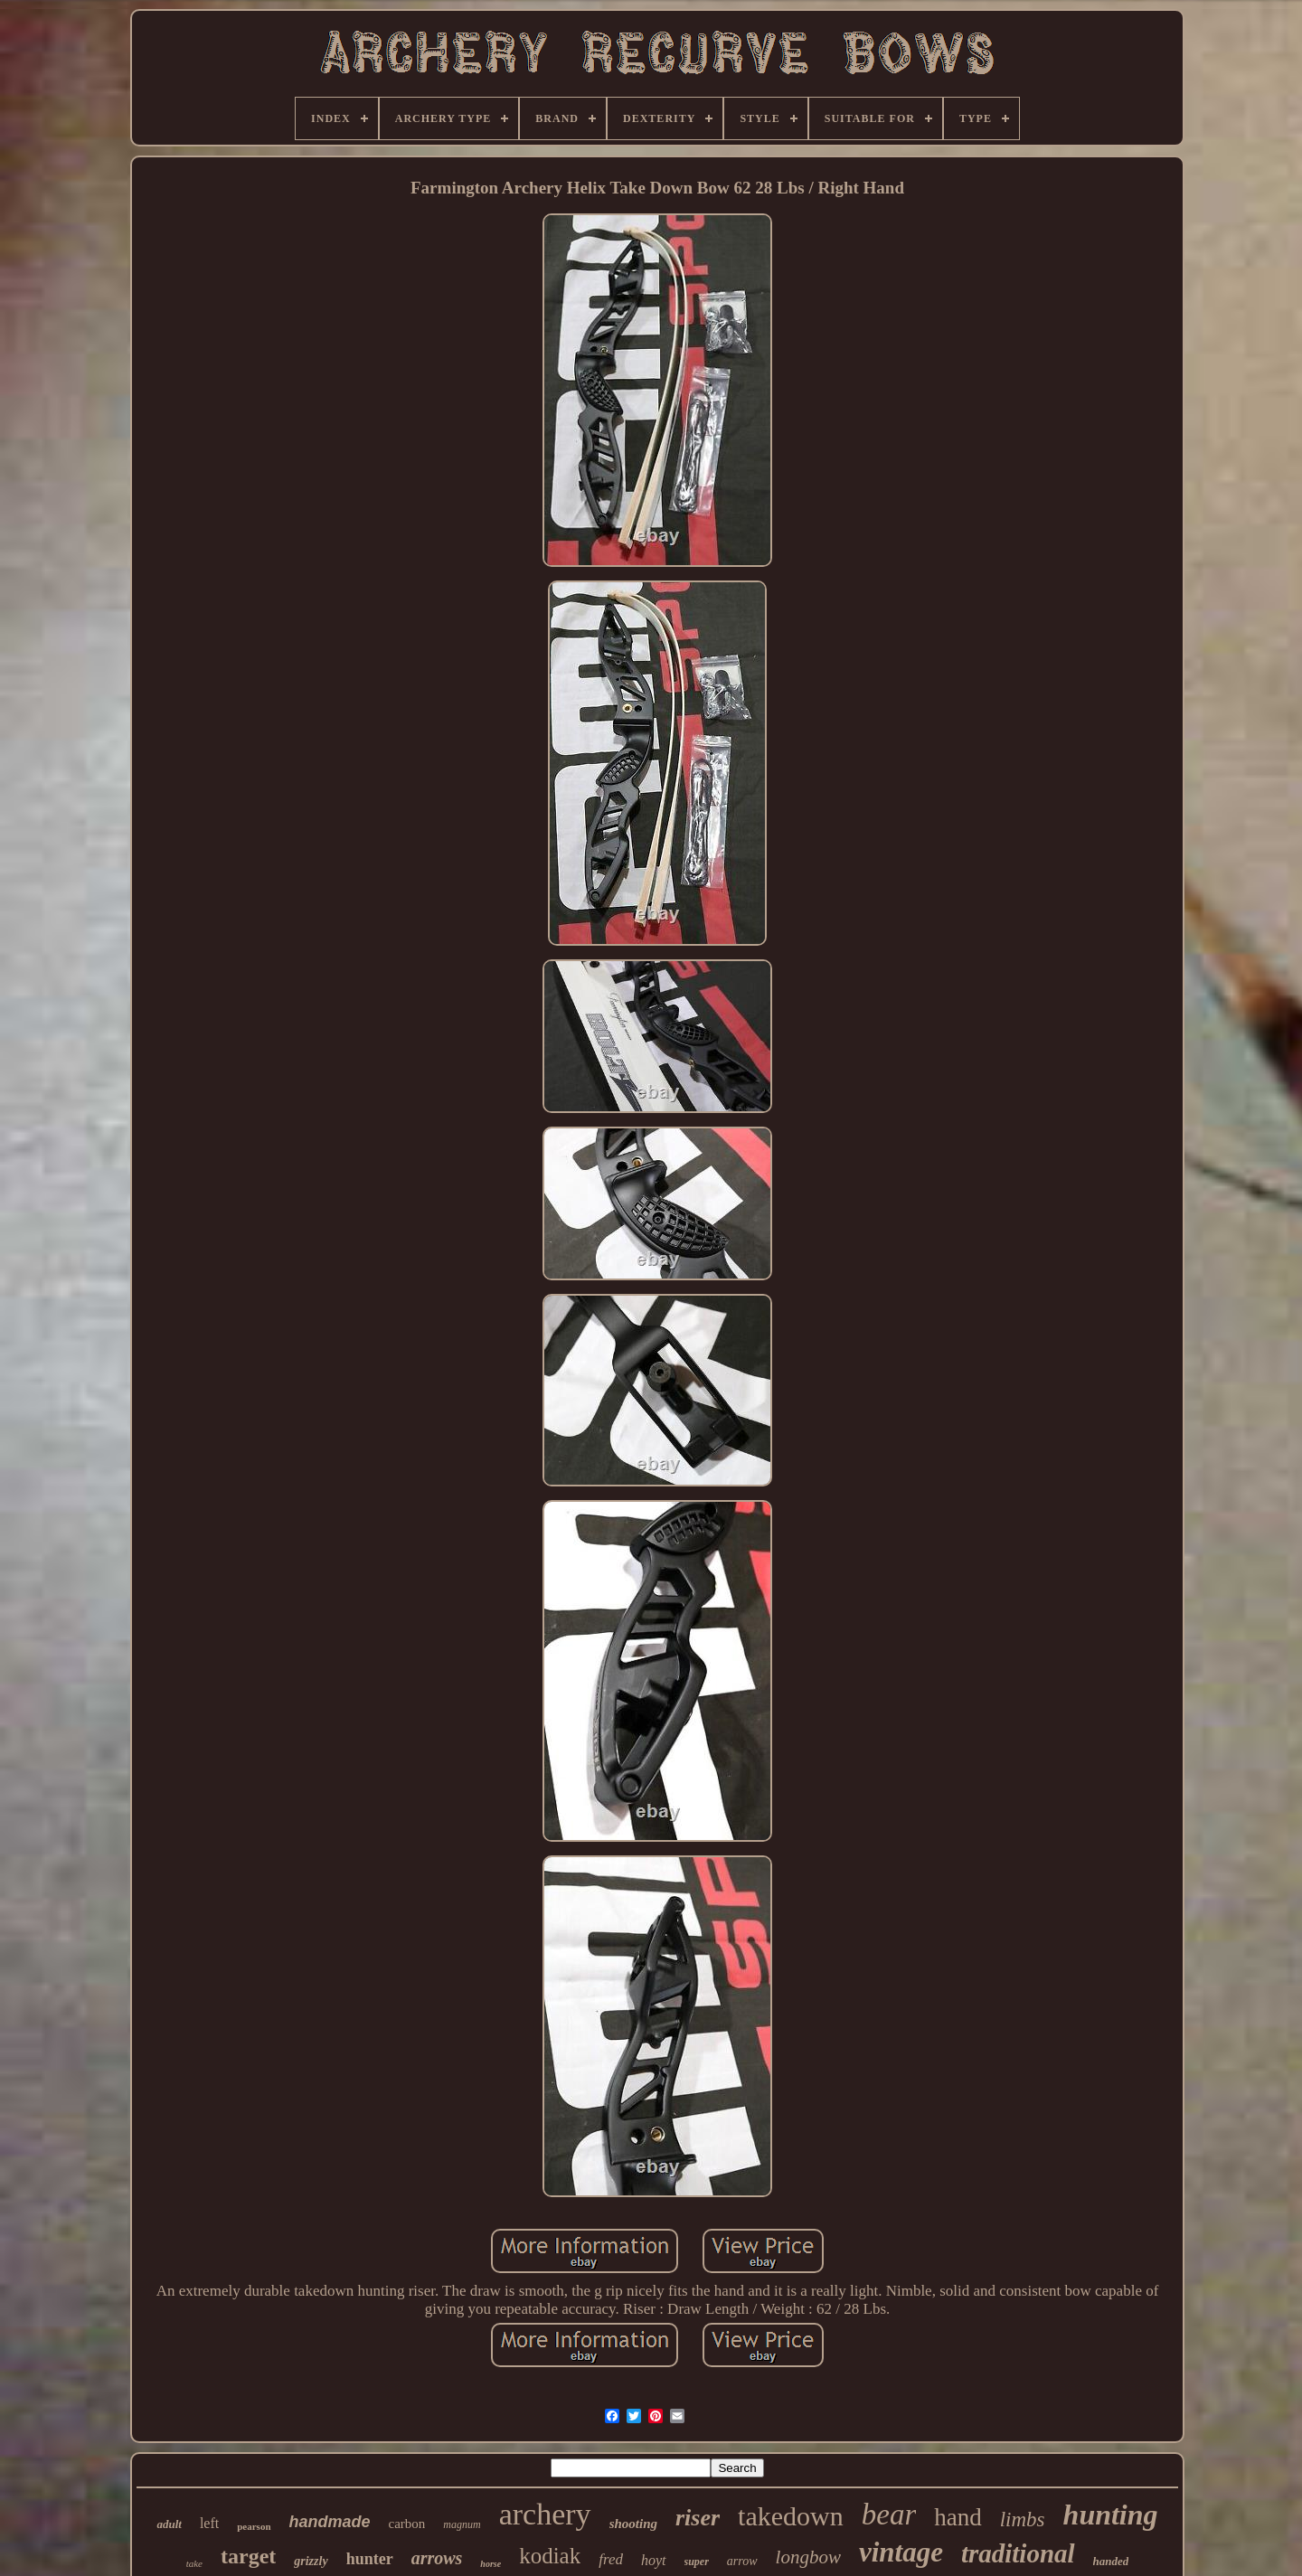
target (248, 2556)
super (696, 2561)
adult (168, 2524)
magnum (461, 2524)
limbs (1022, 2519)
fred (611, 2559)
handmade (330, 2522)
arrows (437, 2558)
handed (1111, 2561)
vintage (901, 2552)
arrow (742, 2561)
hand (957, 2517)
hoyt (653, 2560)
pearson (253, 2526)
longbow (808, 2557)
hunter (369, 2559)
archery (545, 2514)
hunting (1110, 2514)
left (209, 2523)
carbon (407, 2523)
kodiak (549, 2555)
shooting (633, 2523)
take (194, 2563)
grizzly (310, 2561)
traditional (1018, 2553)
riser (697, 2518)
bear (889, 2514)
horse (490, 2564)
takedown (791, 2516)
